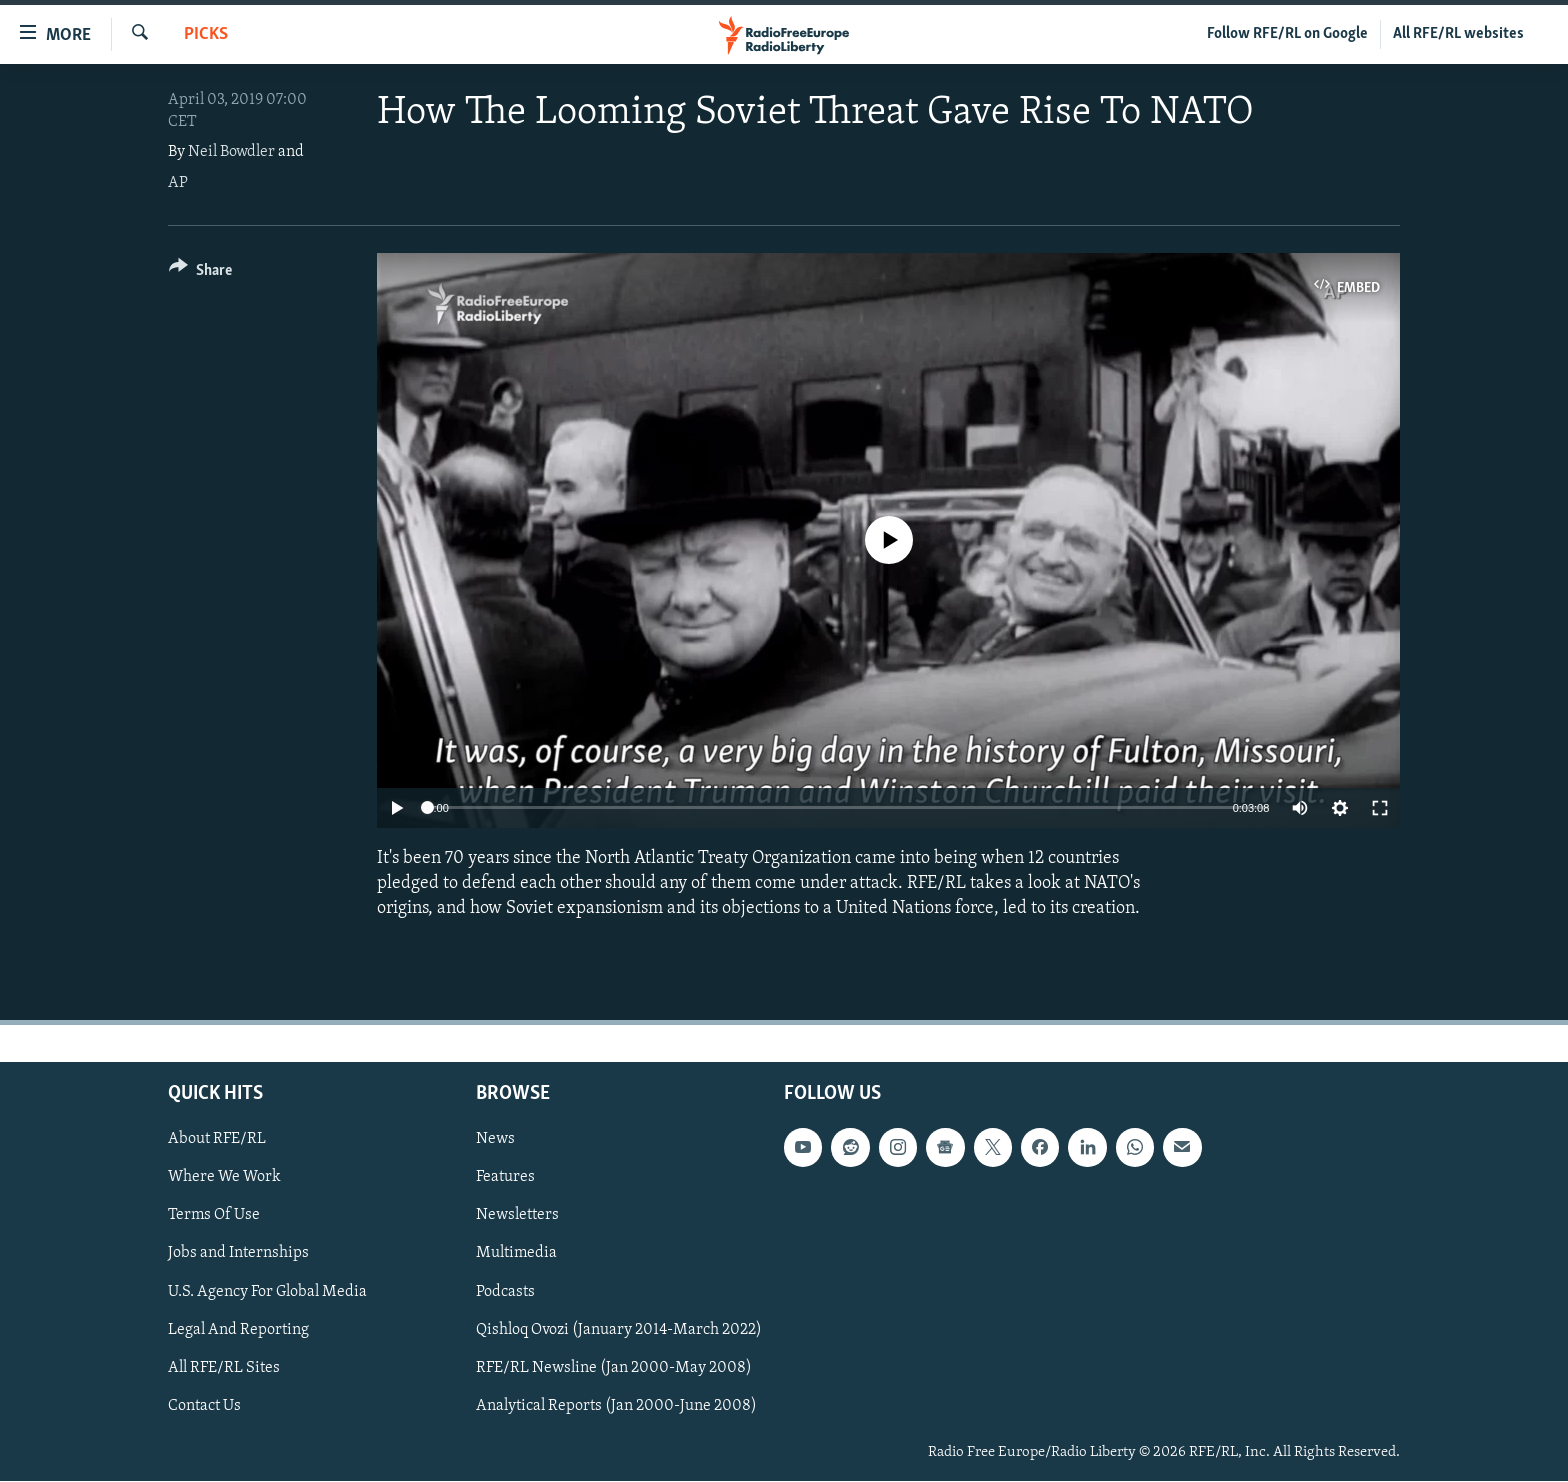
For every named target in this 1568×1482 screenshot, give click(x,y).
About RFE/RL (217, 1140)
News (495, 1140)
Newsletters (517, 1216)
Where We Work (224, 1178)
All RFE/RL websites (1458, 34)
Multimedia (516, 1254)
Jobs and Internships (238, 1254)
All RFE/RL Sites (224, 1368)
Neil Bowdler (231, 152)
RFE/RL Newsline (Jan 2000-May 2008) (614, 1368)
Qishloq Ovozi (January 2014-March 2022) (619, 1330)
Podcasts (505, 1292)
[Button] (200, 273)
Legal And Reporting (238, 1330)
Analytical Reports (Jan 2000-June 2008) (616, 1406)
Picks (206, 34)
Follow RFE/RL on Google (1287, 34)
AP (178, 183)
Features (505, 1178)
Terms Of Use (214, 1216)
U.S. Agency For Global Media (267, 1292)
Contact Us (204, 1406)
